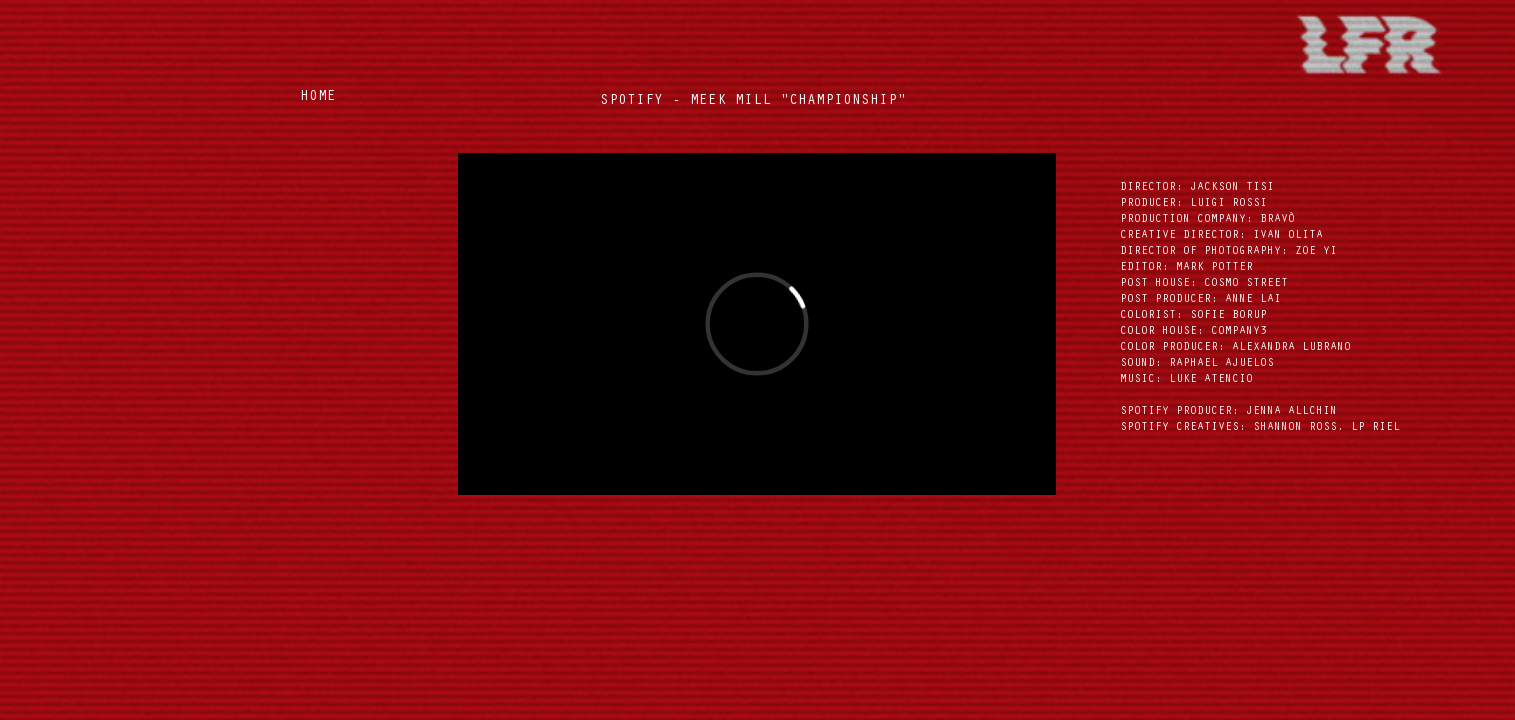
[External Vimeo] (757, 324)
